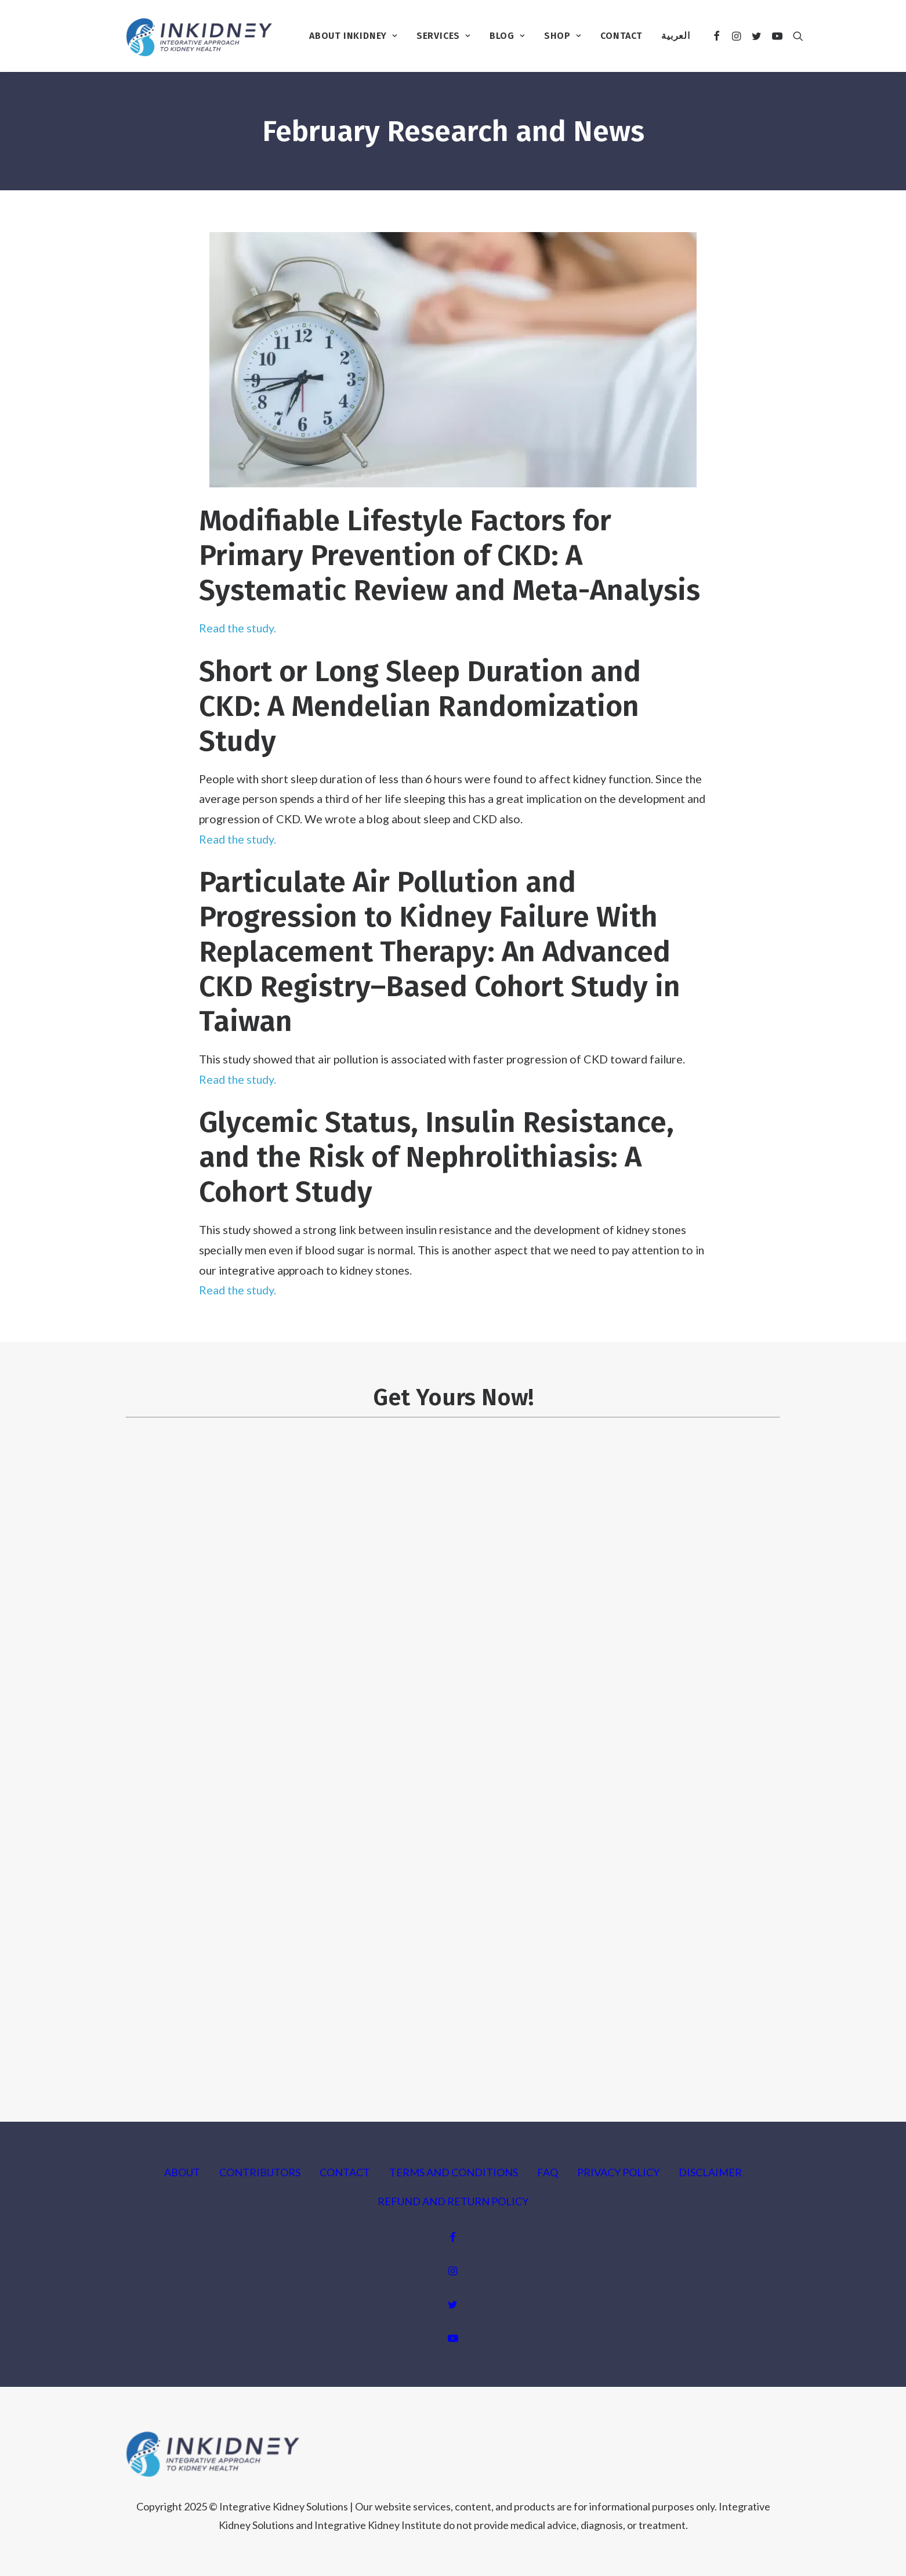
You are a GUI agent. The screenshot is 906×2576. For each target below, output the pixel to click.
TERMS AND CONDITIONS (453, 2172)
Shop (562, 35)
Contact (621, 35)
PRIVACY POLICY (618, 2172)
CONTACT (345, 2172)
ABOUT (182, 2172)
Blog (507, 35)
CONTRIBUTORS (259, 2172)
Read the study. (237, 628)
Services (443, 35)
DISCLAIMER (710, 2172)
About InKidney (353, 35)
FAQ (547, 2172)
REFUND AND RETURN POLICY (453, 2201)
